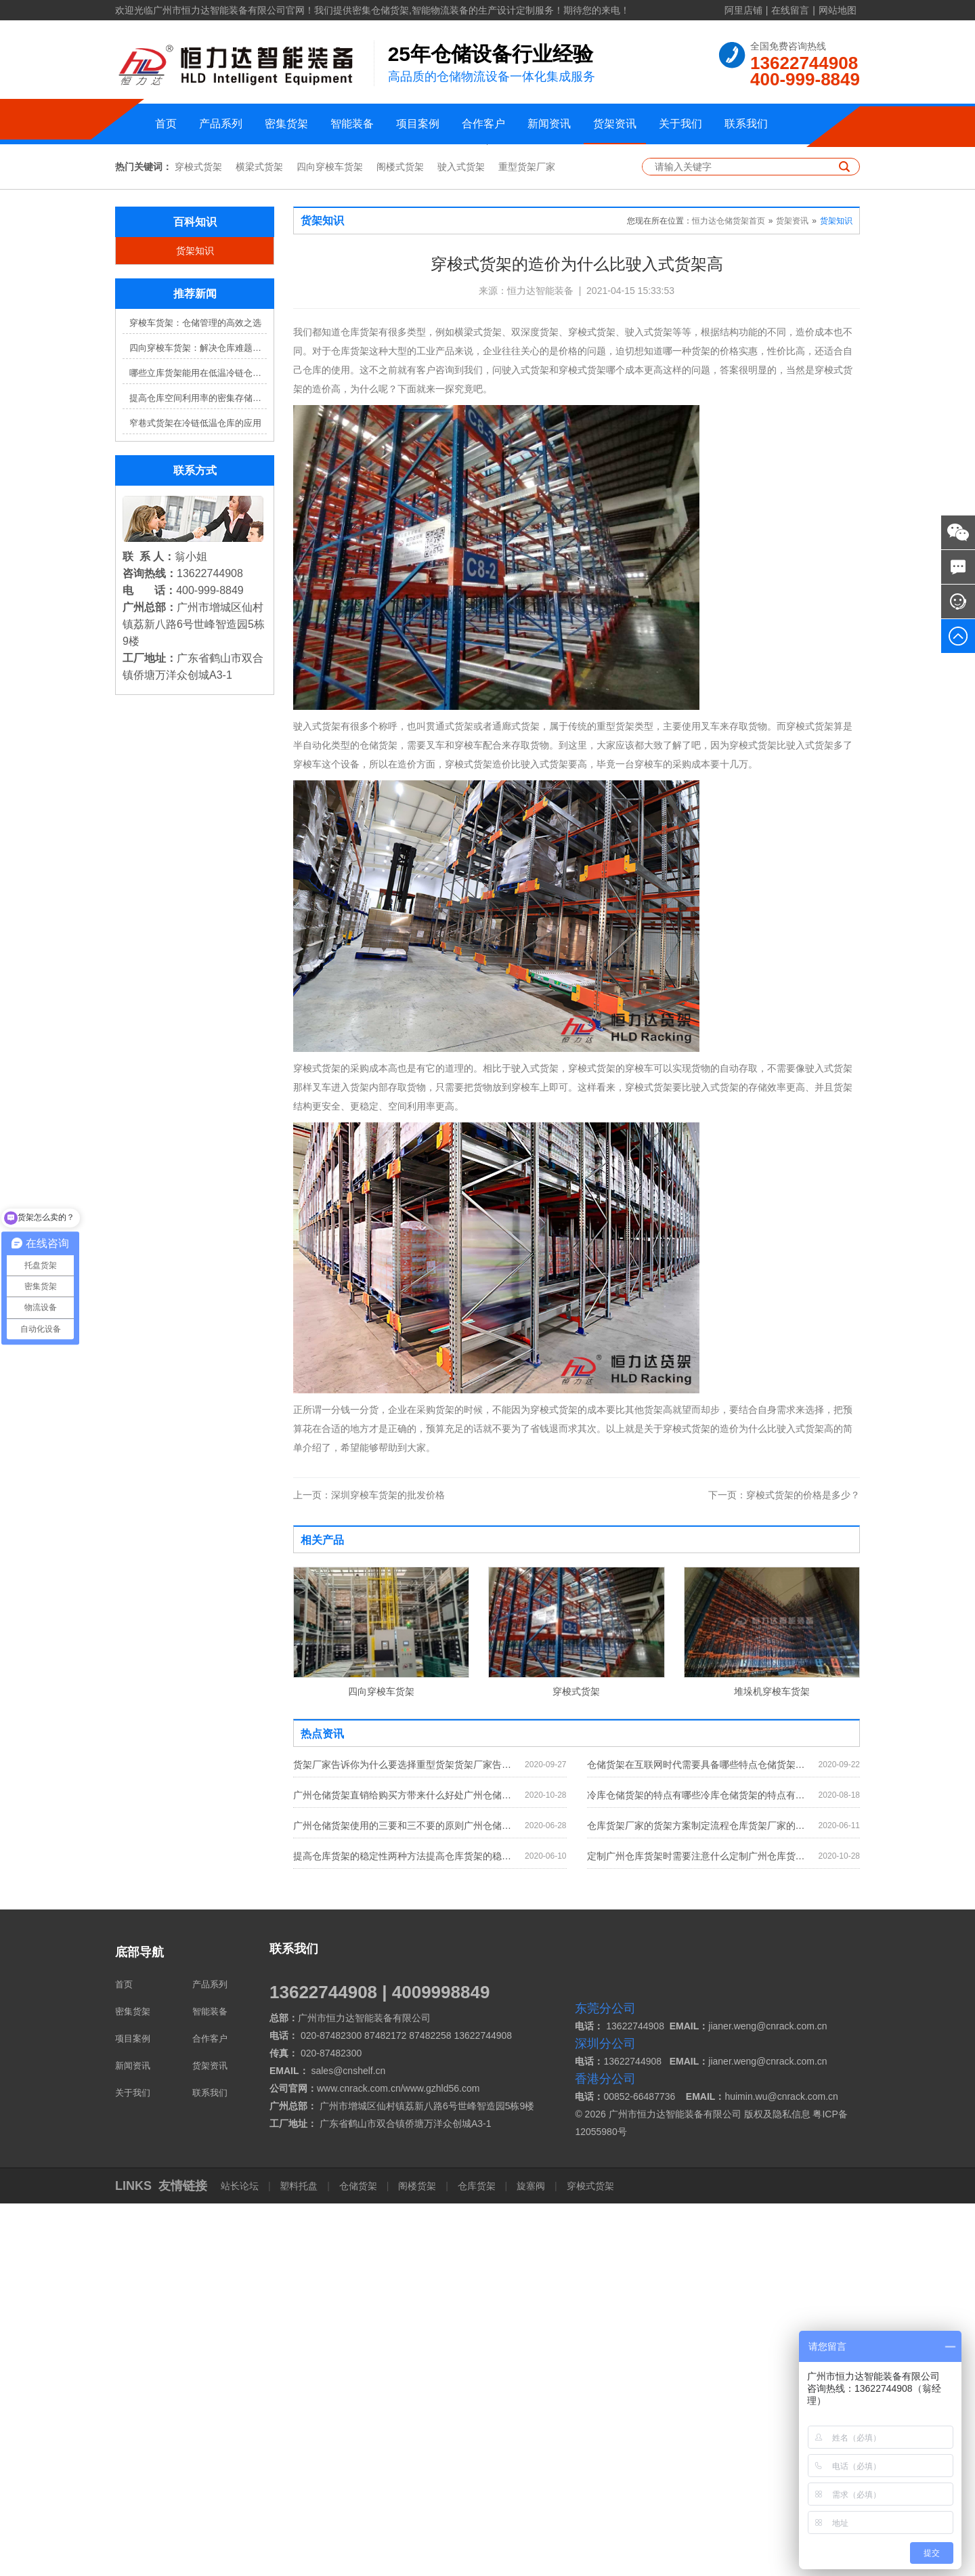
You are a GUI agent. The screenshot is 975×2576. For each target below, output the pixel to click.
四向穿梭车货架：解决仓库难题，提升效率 (198, 720)
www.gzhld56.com (442, 2460)
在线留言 (790, 10)
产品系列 (220, 123)
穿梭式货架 (198, 539)
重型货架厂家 (526, 539)
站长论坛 (241, 2558)
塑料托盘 (299, 2558)
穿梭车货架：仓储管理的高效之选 (195, 695)
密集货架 (286, 123)
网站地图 (838, 10)
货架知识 (195, 623)
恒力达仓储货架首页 (728, 593)
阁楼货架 (417, 2558)
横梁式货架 (259, 539)
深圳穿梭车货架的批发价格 (369, 1867)
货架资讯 (614, 123)
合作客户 (483, 123)
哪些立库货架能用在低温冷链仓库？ (198, 745)
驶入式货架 (461, 539)
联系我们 (746, 123)
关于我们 (680, 123)
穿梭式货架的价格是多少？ (784, 1867)
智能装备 (352, 123)
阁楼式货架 (400, 539)
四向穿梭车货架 (330, 539)
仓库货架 (476, 2558)
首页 (166, 123)
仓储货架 (358, 2558)
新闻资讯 (549, 123)
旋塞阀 (531, 2558)
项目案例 (417, 123)
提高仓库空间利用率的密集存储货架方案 (198, 770)
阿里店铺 (743, 10)
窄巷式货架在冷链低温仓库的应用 (195, 795)
